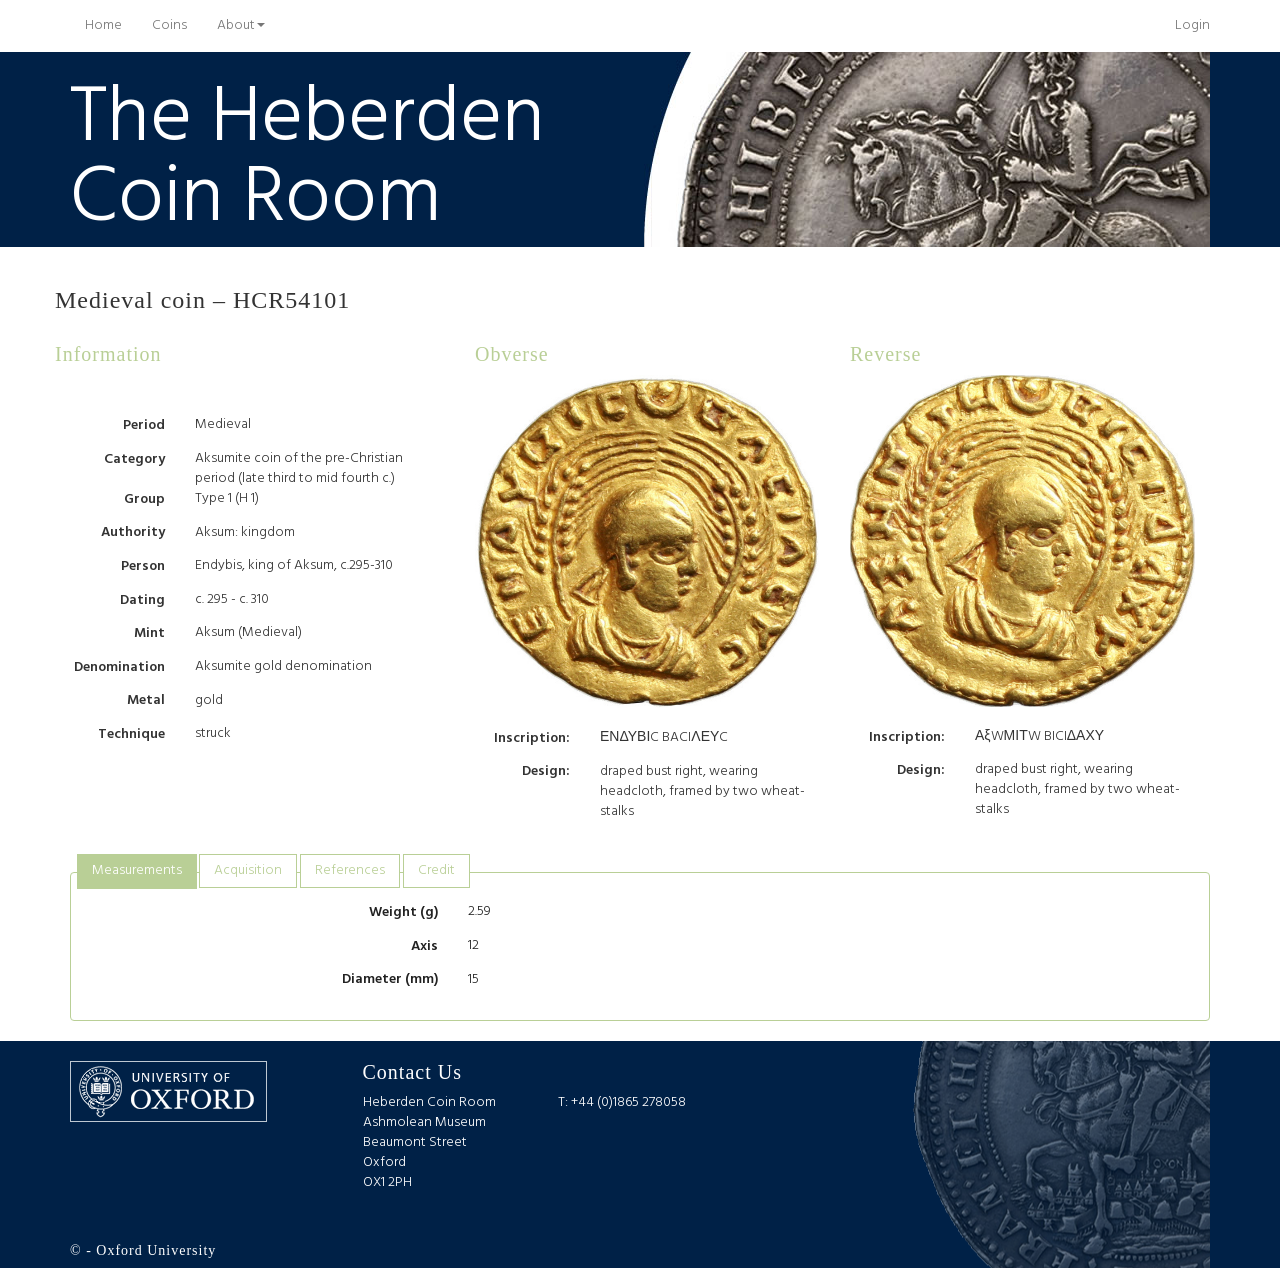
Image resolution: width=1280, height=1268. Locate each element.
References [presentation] (350, 870)
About (241, 25)
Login (1192, 25)
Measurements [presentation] (137, 870)
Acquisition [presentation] (248, 870)
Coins (169, 25)
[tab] (137, 871)
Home (111, 25)
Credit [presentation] (436, 870)
